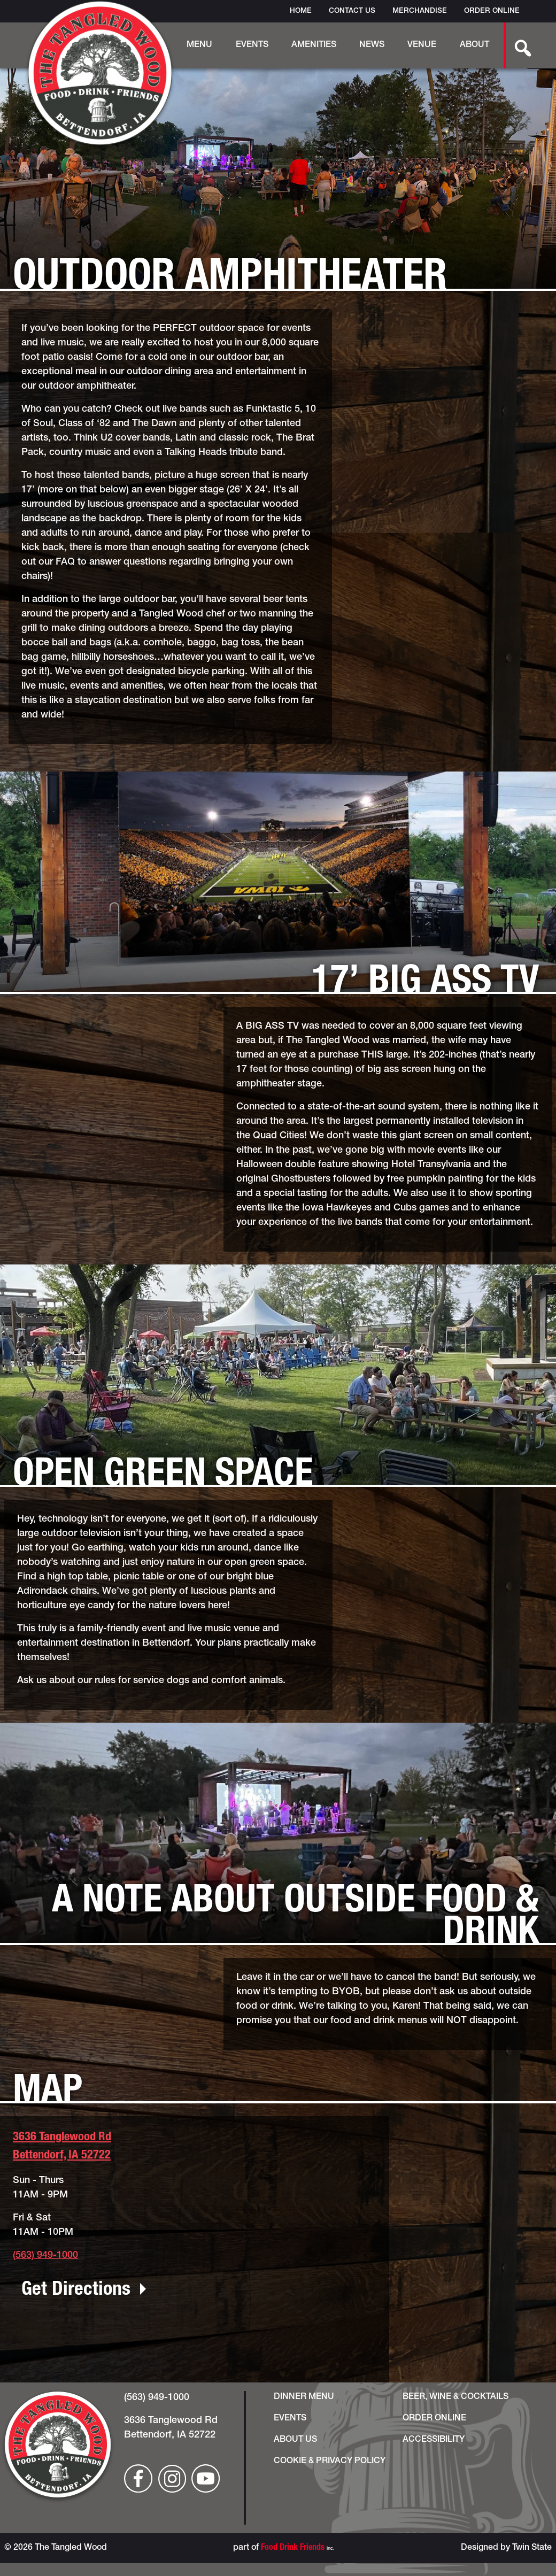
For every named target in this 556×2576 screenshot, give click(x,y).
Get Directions (75, 2290)
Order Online (492, 11)
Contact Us (352, 11)
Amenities (313, 45)
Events (252, 45)
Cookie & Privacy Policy (329, 2461)
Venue (421, 45)
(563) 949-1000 (45, 2256)
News (371, 45)
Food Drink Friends (293, 2548)
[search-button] (517, 45)
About (474, 45)
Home (301, 11)
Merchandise (419, 11)
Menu (199, 45)
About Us (295, 2440)
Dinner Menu (304, 2397)
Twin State (532, 2548)
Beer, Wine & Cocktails (455, 2397)
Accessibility (434, 2440)
